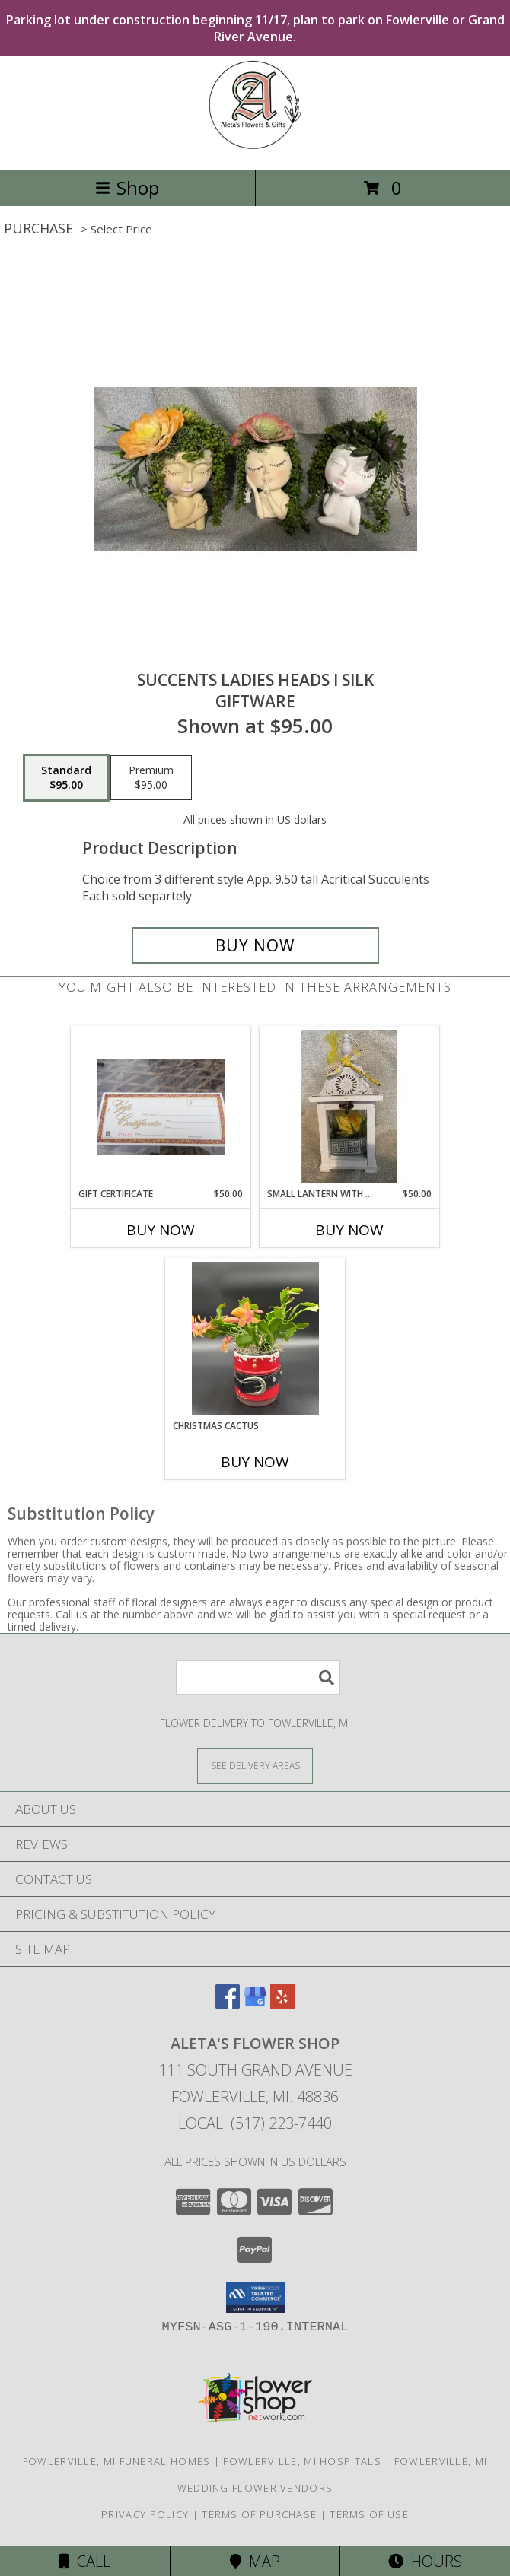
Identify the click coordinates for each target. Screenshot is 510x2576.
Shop (127, 187)
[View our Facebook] (227, 2003)
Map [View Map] (255, 2561)
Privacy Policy (145, 2514)
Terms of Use (369, 2514)
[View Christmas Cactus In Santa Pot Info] (255, 1338)
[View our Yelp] (282, 2003)
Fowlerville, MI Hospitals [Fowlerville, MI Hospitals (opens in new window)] (302, 2461)
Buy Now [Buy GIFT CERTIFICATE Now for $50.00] (160, 1230)
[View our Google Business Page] (255, 2003)
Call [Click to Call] (84, 2561)
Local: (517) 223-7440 (255, 2123)
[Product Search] (258, 1677)
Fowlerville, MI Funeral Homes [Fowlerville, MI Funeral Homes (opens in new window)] (117, 2461)
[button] (255, 2297)
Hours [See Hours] (425, 2561)
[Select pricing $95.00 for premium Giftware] (151, 778)
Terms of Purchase (259, 2514)
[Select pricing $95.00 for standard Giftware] (66, 778)
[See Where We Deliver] (255, 1765)
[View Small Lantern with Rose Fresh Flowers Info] (349, 1106)
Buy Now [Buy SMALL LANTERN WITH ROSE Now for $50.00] (349, 1230)
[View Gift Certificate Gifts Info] (161, 1107)
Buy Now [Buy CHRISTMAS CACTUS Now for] (255, 1462)
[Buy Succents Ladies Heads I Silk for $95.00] (255, 945)
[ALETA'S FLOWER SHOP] (255, 147)
